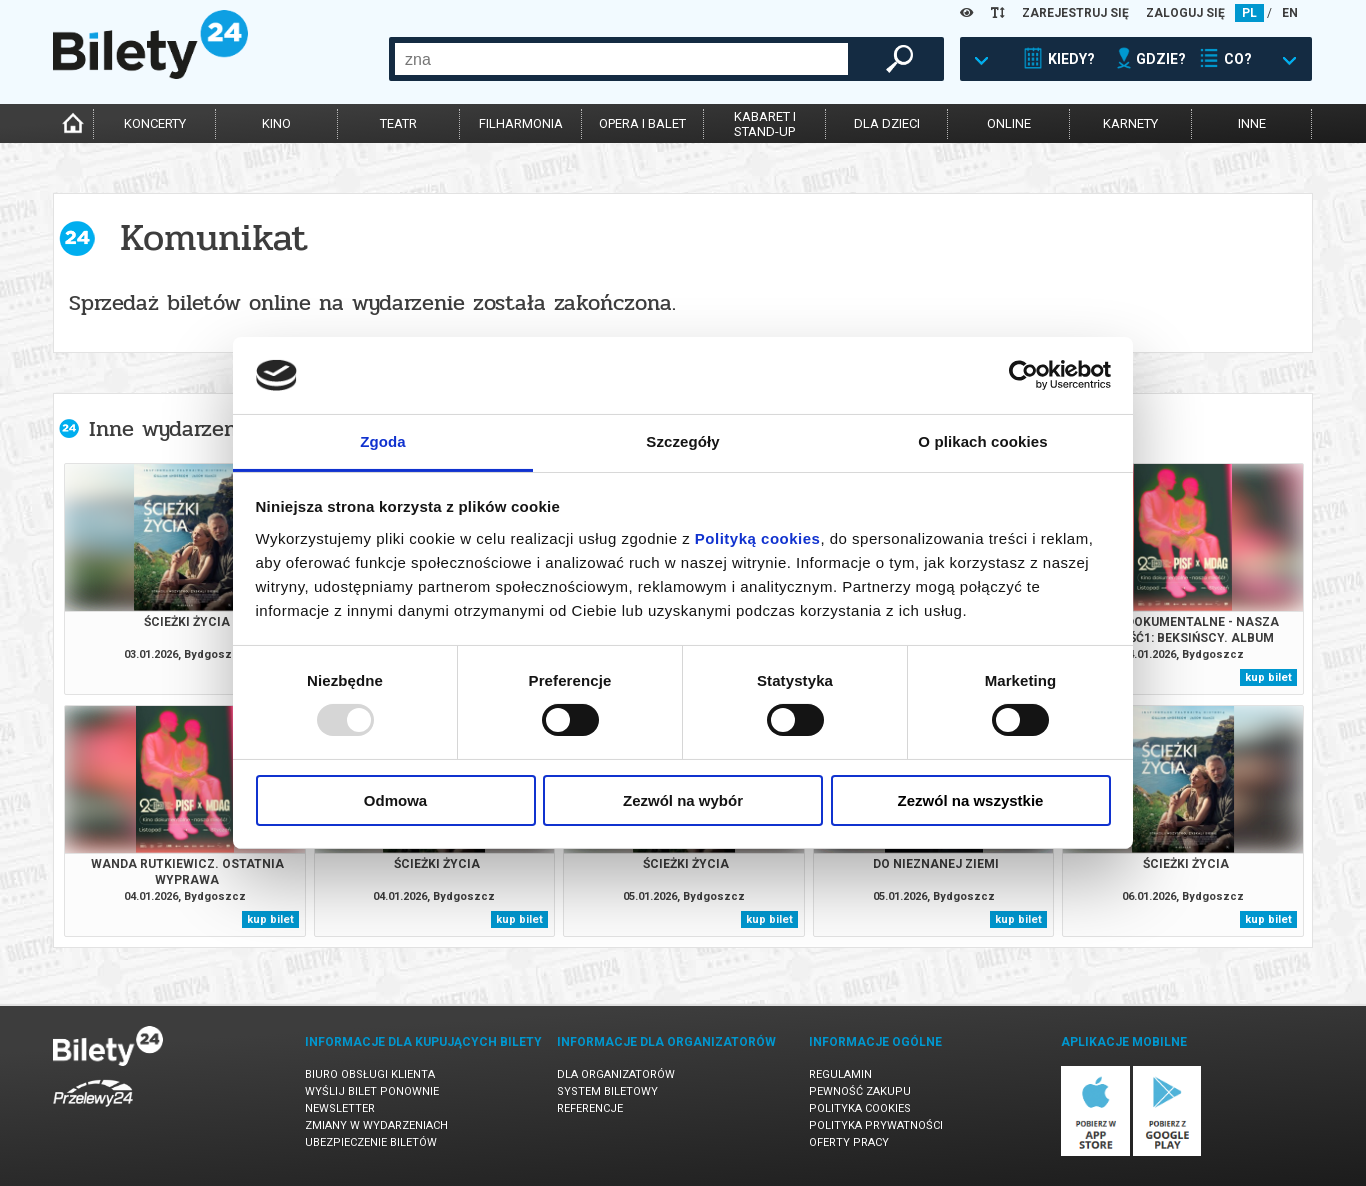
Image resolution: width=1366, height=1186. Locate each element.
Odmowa (395, 800)
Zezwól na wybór (683, 800)
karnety (1130, 123)
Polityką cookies (758, 538)
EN (1290, 13)
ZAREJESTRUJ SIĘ (1075, 13)
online (1009, 123)
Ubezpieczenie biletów (371, 1142)
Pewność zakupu (860, 1091)
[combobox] (621, 59)
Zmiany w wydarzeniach (376, 1125)
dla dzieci (887, 123)
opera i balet (642, 123)
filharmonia (521, 123)
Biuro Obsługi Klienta (370, 1074)
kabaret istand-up (765, 124)
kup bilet (1268, 677)
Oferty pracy (849, 1142)
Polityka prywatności (876, 1125)
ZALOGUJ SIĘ (1185, 13)
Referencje (590, 1108)
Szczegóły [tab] (682, 441)
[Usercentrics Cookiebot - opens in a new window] (1023, 375)
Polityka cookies (860, 1108)
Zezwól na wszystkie (971, 800)
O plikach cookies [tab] (982, 441)
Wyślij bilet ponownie (372, 1091)
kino (276, 123)
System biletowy (607, 1091)
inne (1252, 123)
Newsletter (340, 1108)
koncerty (155, 123)
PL (1249, 13)
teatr (398, 123)
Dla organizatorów (616, 1074)
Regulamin (840, 1074)
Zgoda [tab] (383, 441)
